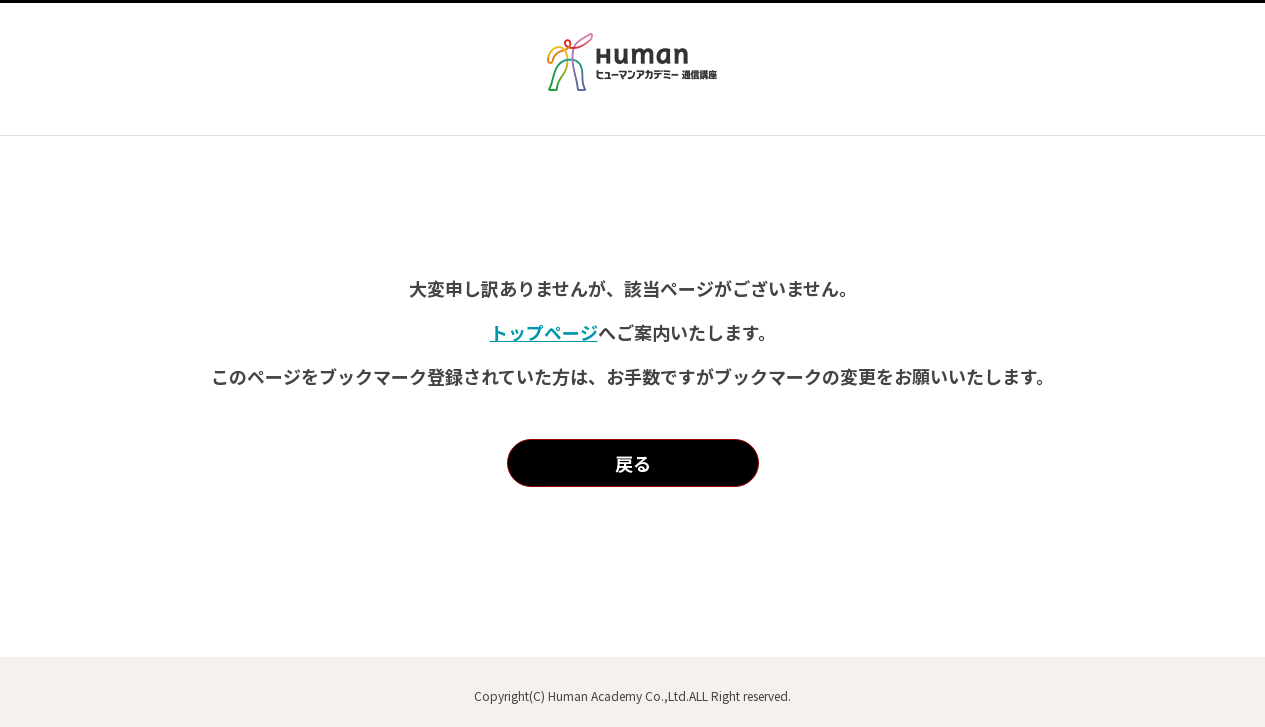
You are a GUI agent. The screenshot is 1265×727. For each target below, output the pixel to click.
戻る (633, 463)
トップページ (544, 332)
